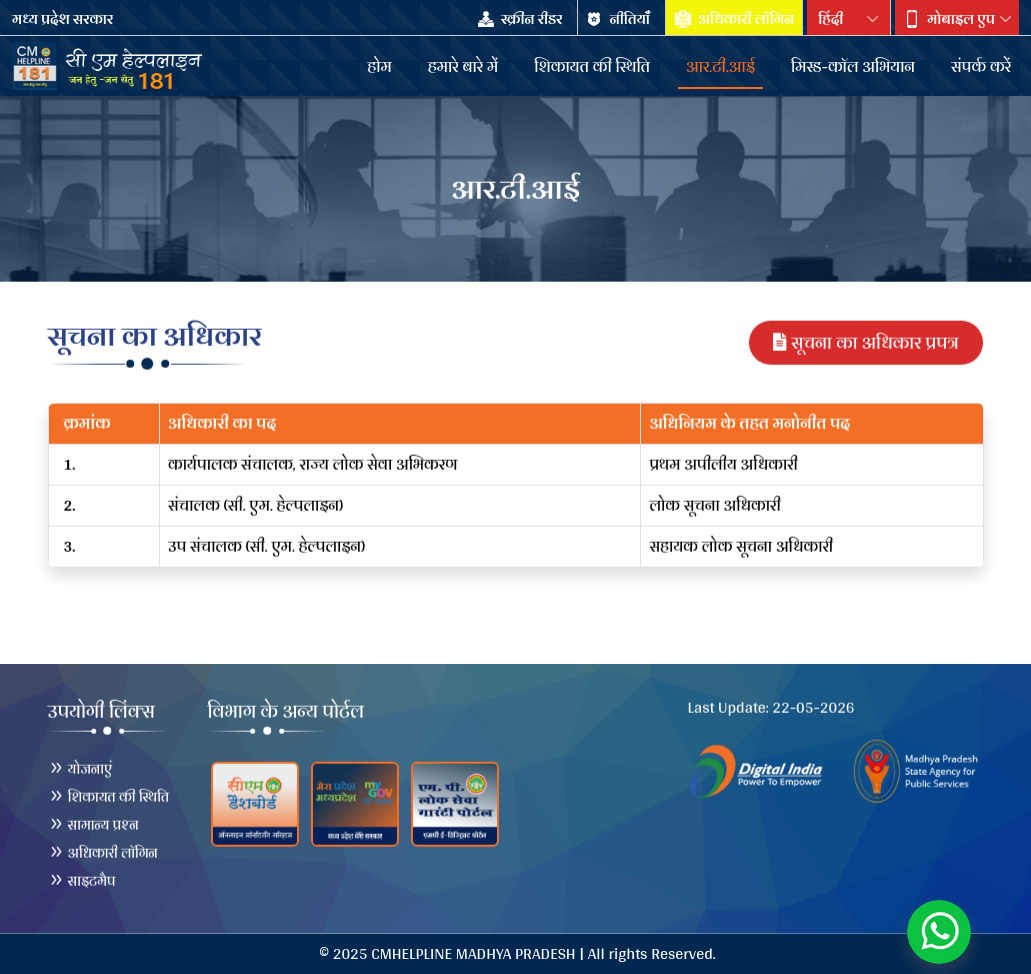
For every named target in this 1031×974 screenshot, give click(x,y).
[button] (957, 19)
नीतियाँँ (619, 19)
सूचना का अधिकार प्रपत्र (865, 340)
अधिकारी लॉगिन (734, 19)
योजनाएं (80, 768)
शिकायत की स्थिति (109, 796)
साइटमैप (82, 880)
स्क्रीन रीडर (521, 19)
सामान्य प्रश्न (93, 824)
